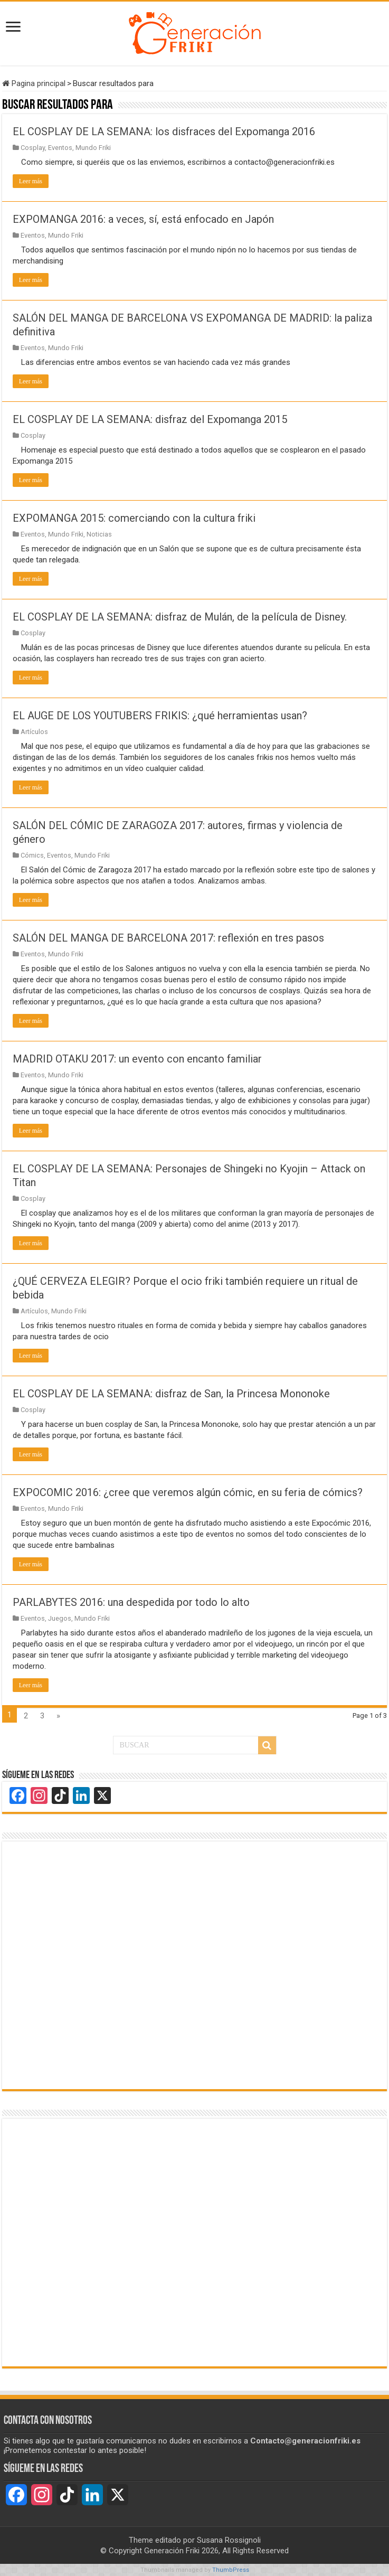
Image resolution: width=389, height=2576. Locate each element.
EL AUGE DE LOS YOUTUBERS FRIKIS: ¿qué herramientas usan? (160, 715)
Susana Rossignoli (229, 2540)
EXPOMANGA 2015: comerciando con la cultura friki (134, 518)
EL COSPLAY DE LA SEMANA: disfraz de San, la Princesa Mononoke (171, 1393)
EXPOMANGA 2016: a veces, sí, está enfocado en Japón (143, 219)
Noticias (99, 534)
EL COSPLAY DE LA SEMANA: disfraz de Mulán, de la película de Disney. (180, 616)
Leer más (30, 181)
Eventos (60, 148)
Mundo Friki (93, 148)
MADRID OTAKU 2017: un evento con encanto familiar (137, 1058)
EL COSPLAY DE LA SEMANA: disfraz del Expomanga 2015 (150, 419)
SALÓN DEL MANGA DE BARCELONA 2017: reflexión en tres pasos (168, 938)
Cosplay (33, 148)
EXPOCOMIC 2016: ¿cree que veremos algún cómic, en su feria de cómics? (188, 1492)
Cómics (32, 855)
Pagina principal (33, 83)
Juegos (59, 1618)
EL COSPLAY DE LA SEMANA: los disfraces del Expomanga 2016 (164, 131)
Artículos (34, 732)
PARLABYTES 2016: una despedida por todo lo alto (131, 1602)
